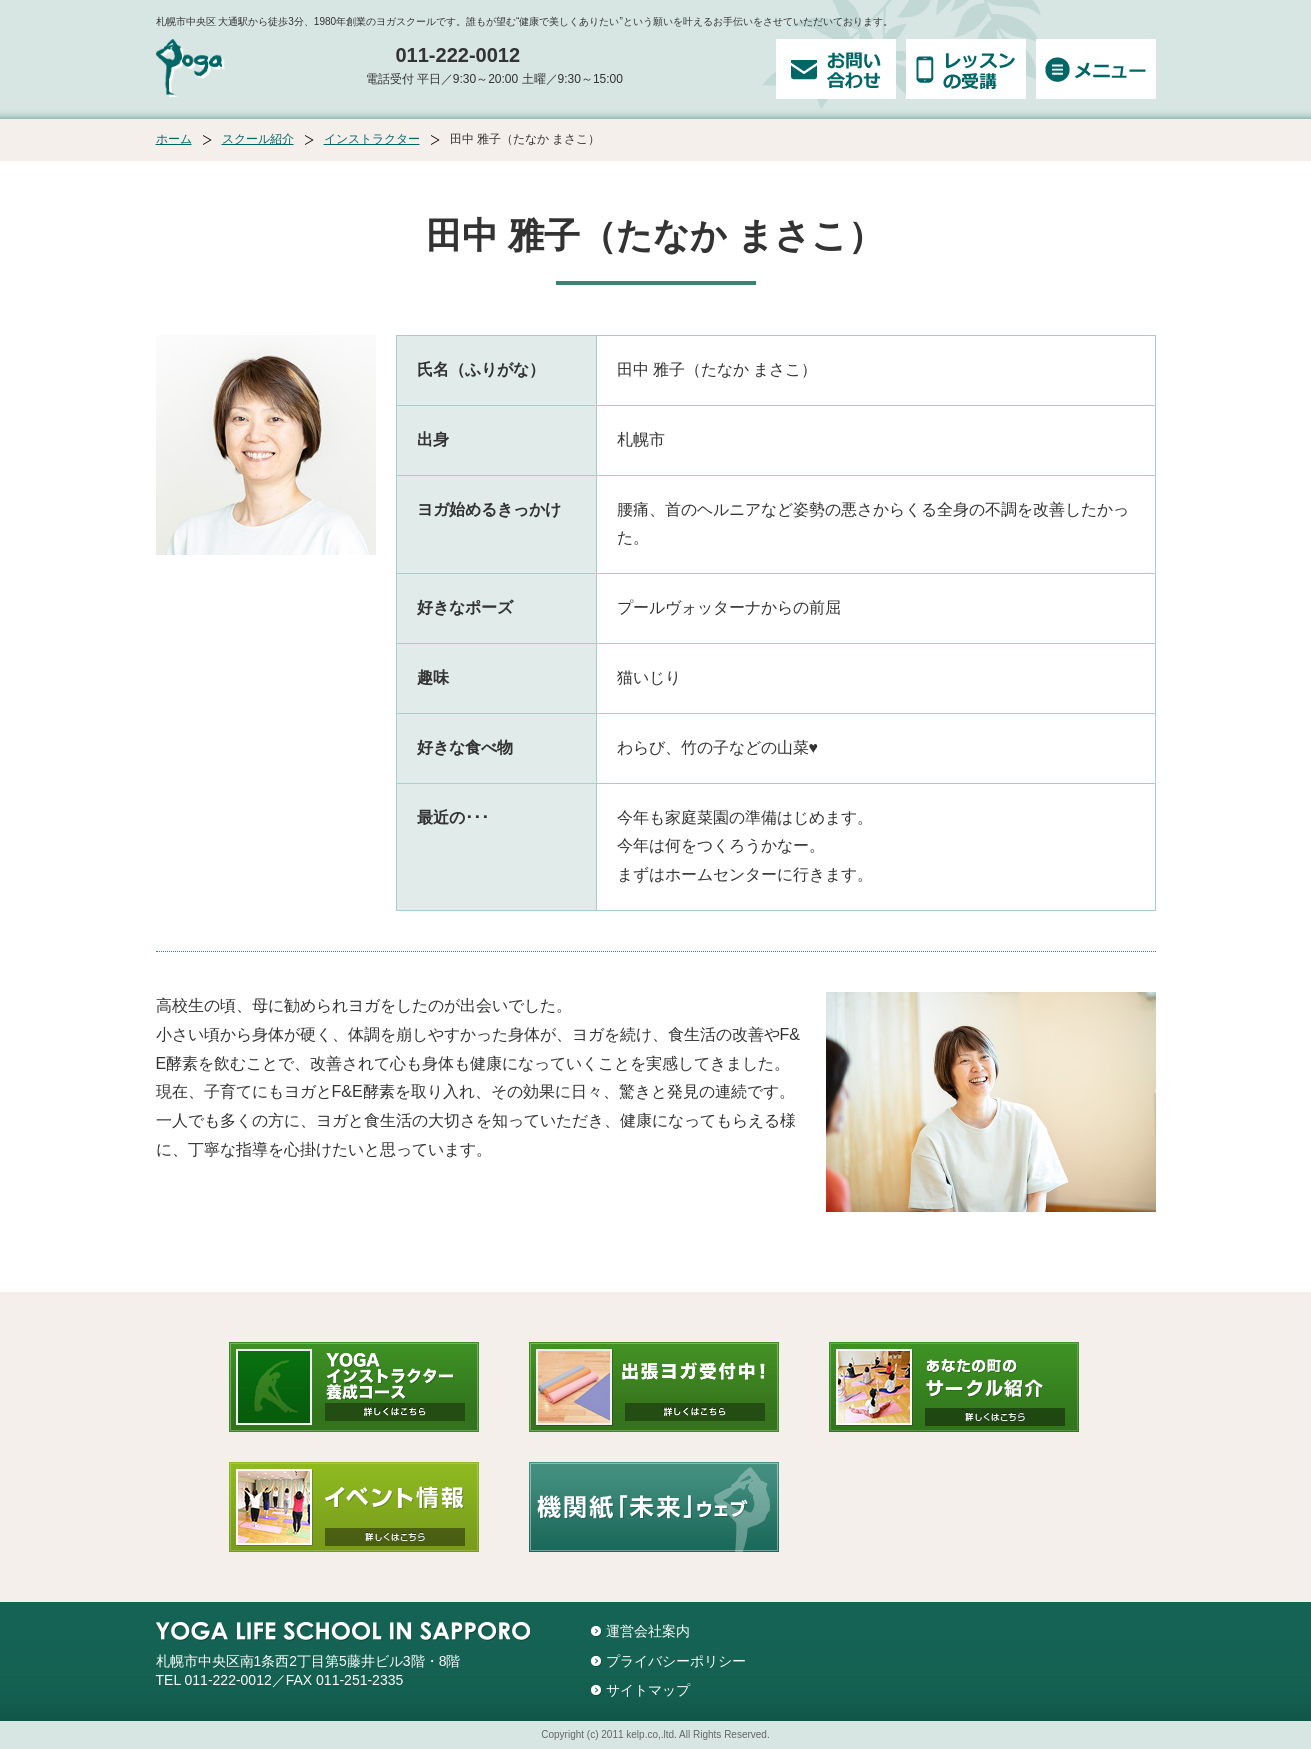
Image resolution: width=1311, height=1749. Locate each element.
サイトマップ (648, 1690)
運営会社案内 (648, 1631)
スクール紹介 (258, 139)
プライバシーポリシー (676, 1661)
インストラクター (372, 139)
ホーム (174, 139)
